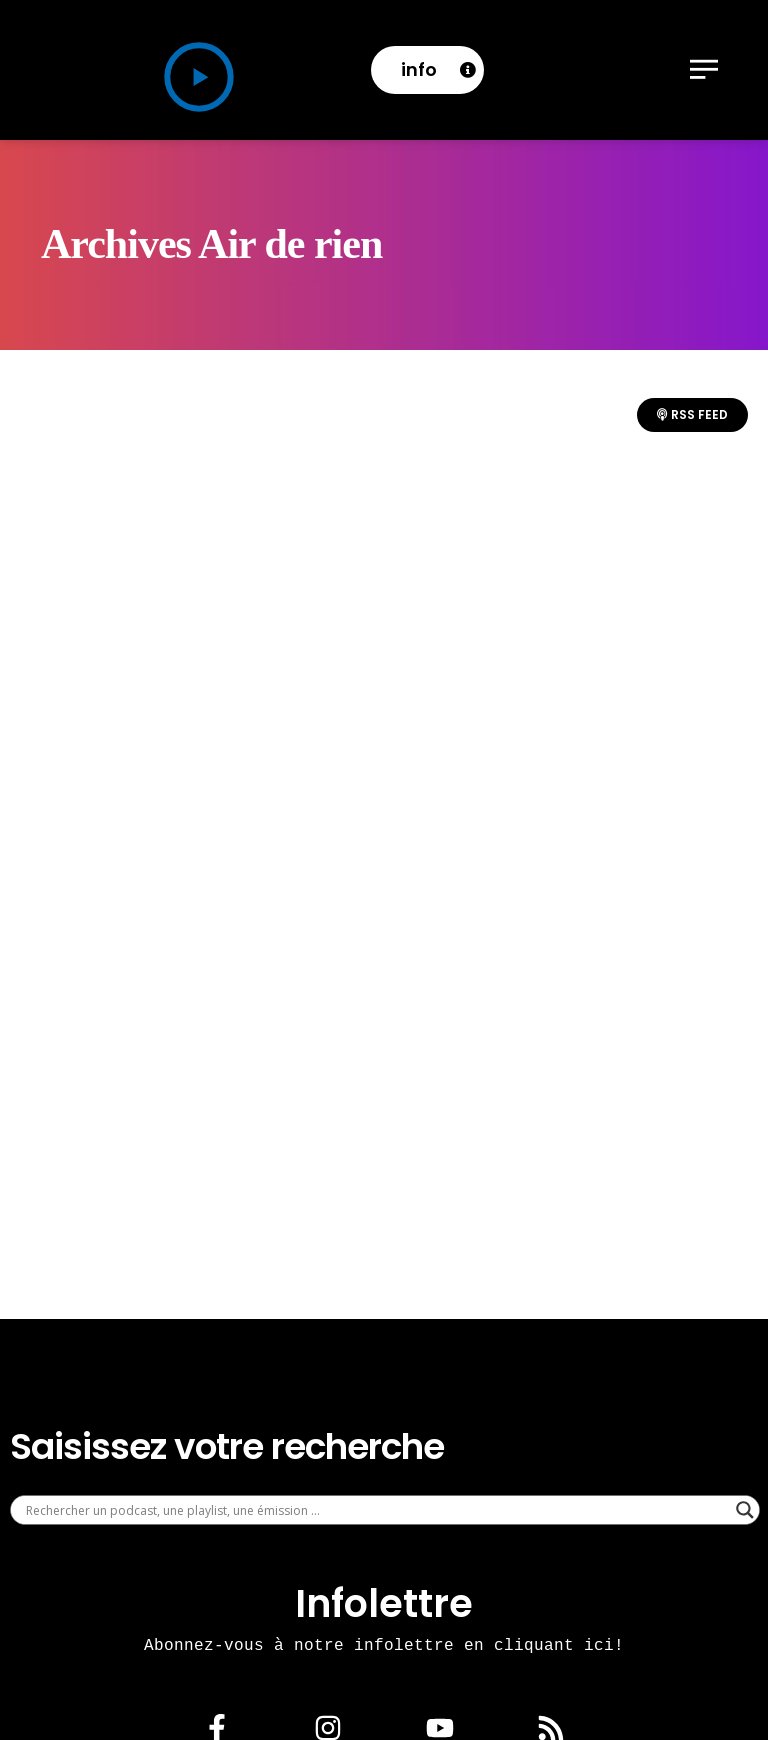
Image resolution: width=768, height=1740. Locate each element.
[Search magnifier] (745, 1510)
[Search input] (376, 1510)
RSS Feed (692, 414)
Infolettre (384, 1603)
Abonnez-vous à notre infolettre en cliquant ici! (384, 1645)
